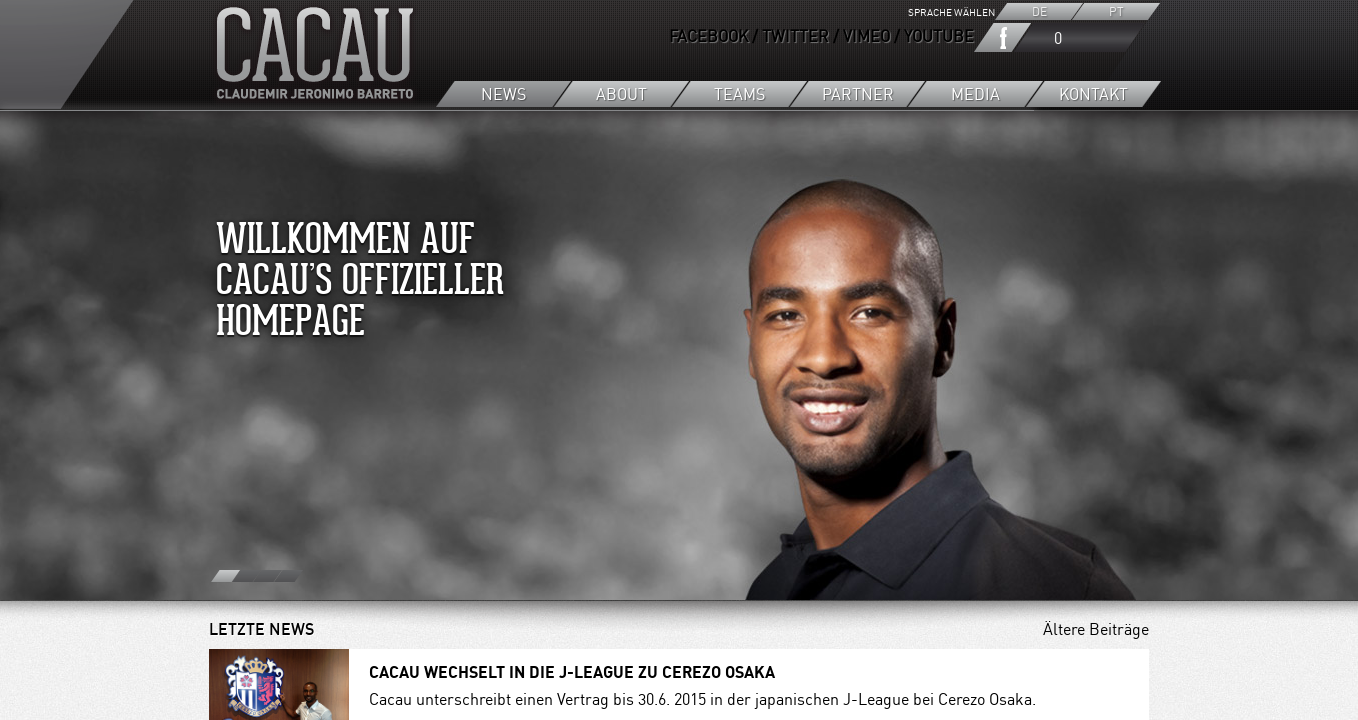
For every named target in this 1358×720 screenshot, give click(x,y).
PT (1116, 11)
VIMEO (866, 36)
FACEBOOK (708, 36)
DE (1039, 11)
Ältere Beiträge (1096, 629)
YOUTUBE (939, 36)
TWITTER (795, 36)
